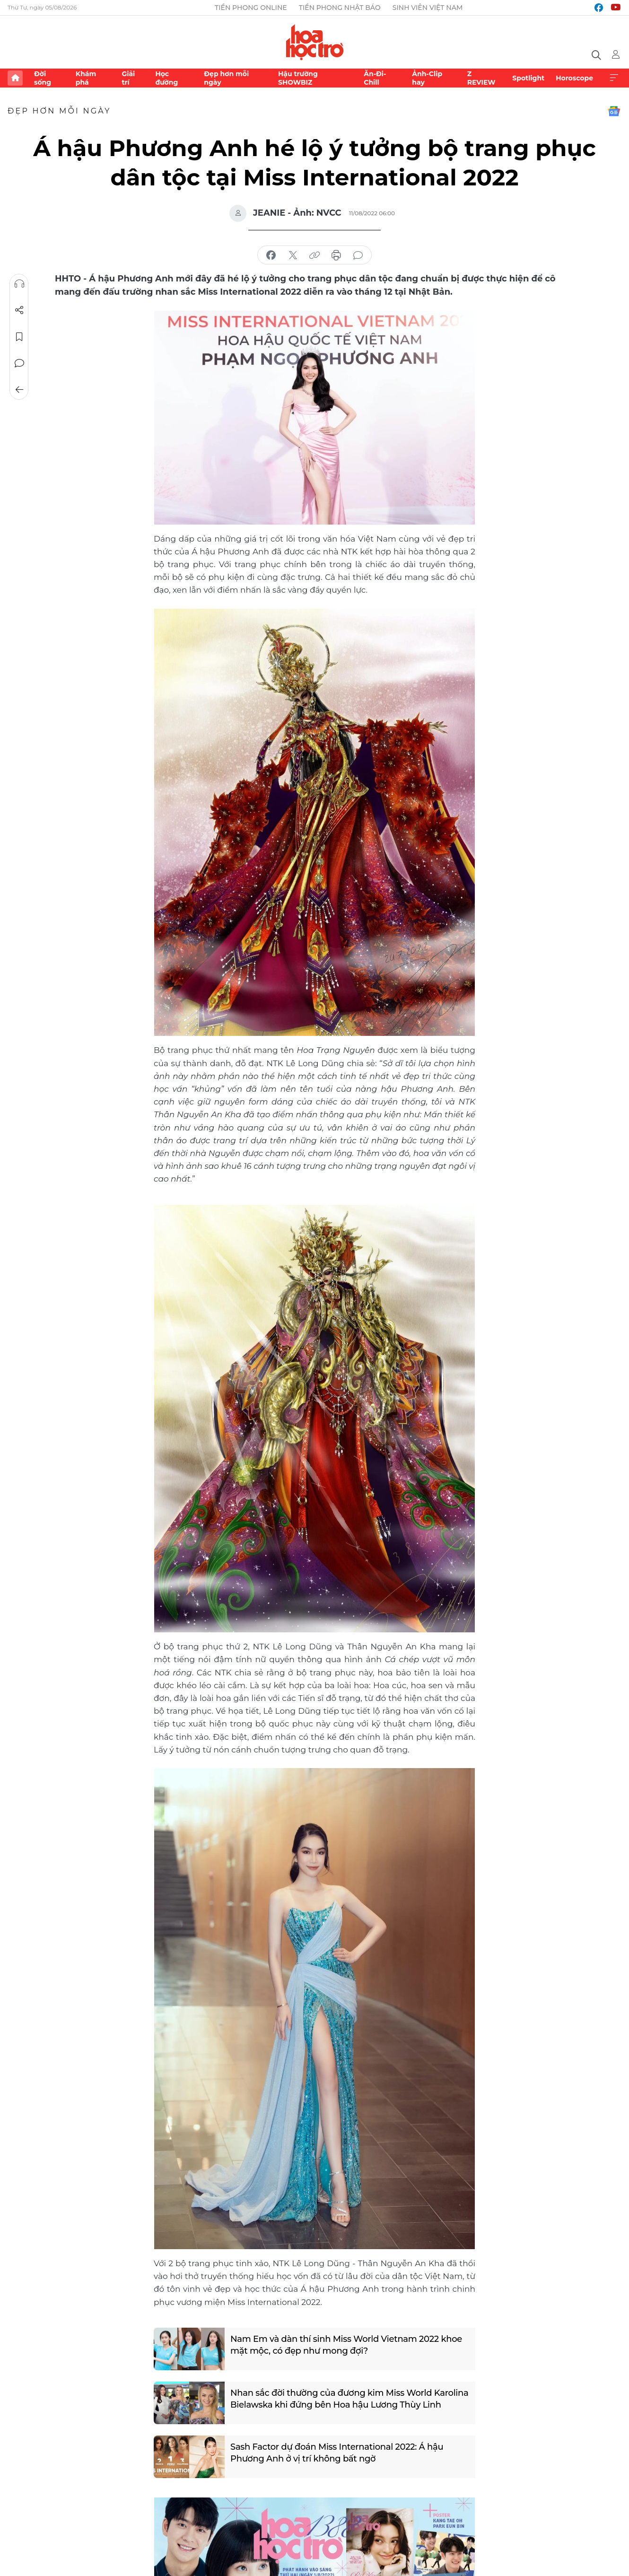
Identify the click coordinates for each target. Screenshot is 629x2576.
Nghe (19, 283)
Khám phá (86, 78)
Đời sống (42, 78)
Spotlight (528, 78)
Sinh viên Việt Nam (428, 7)
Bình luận (19, 363)
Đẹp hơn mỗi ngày (226, 78)
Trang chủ (15, 78)
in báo (336, 255)
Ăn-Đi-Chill (375, 78)
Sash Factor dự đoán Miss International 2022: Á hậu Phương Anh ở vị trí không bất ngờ (336, 2453)
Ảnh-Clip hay (427, 78)
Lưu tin (19, 336)
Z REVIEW (481, 78)
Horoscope (574, 78)
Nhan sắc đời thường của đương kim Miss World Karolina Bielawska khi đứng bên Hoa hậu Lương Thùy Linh (349, 2399)
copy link (314, 255)
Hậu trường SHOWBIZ (298, 78)
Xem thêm (613, 78)
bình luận (358, 255)
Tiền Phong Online (251, 7)
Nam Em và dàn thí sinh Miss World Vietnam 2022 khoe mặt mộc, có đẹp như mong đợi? (346, 2345)
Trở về (19, 389)
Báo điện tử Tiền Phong (314, 42)
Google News (613, 111)
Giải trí (128, 78)
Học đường (166, 78)
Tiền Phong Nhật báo (340, 7)
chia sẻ (271, 255)
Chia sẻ (19, 310)
